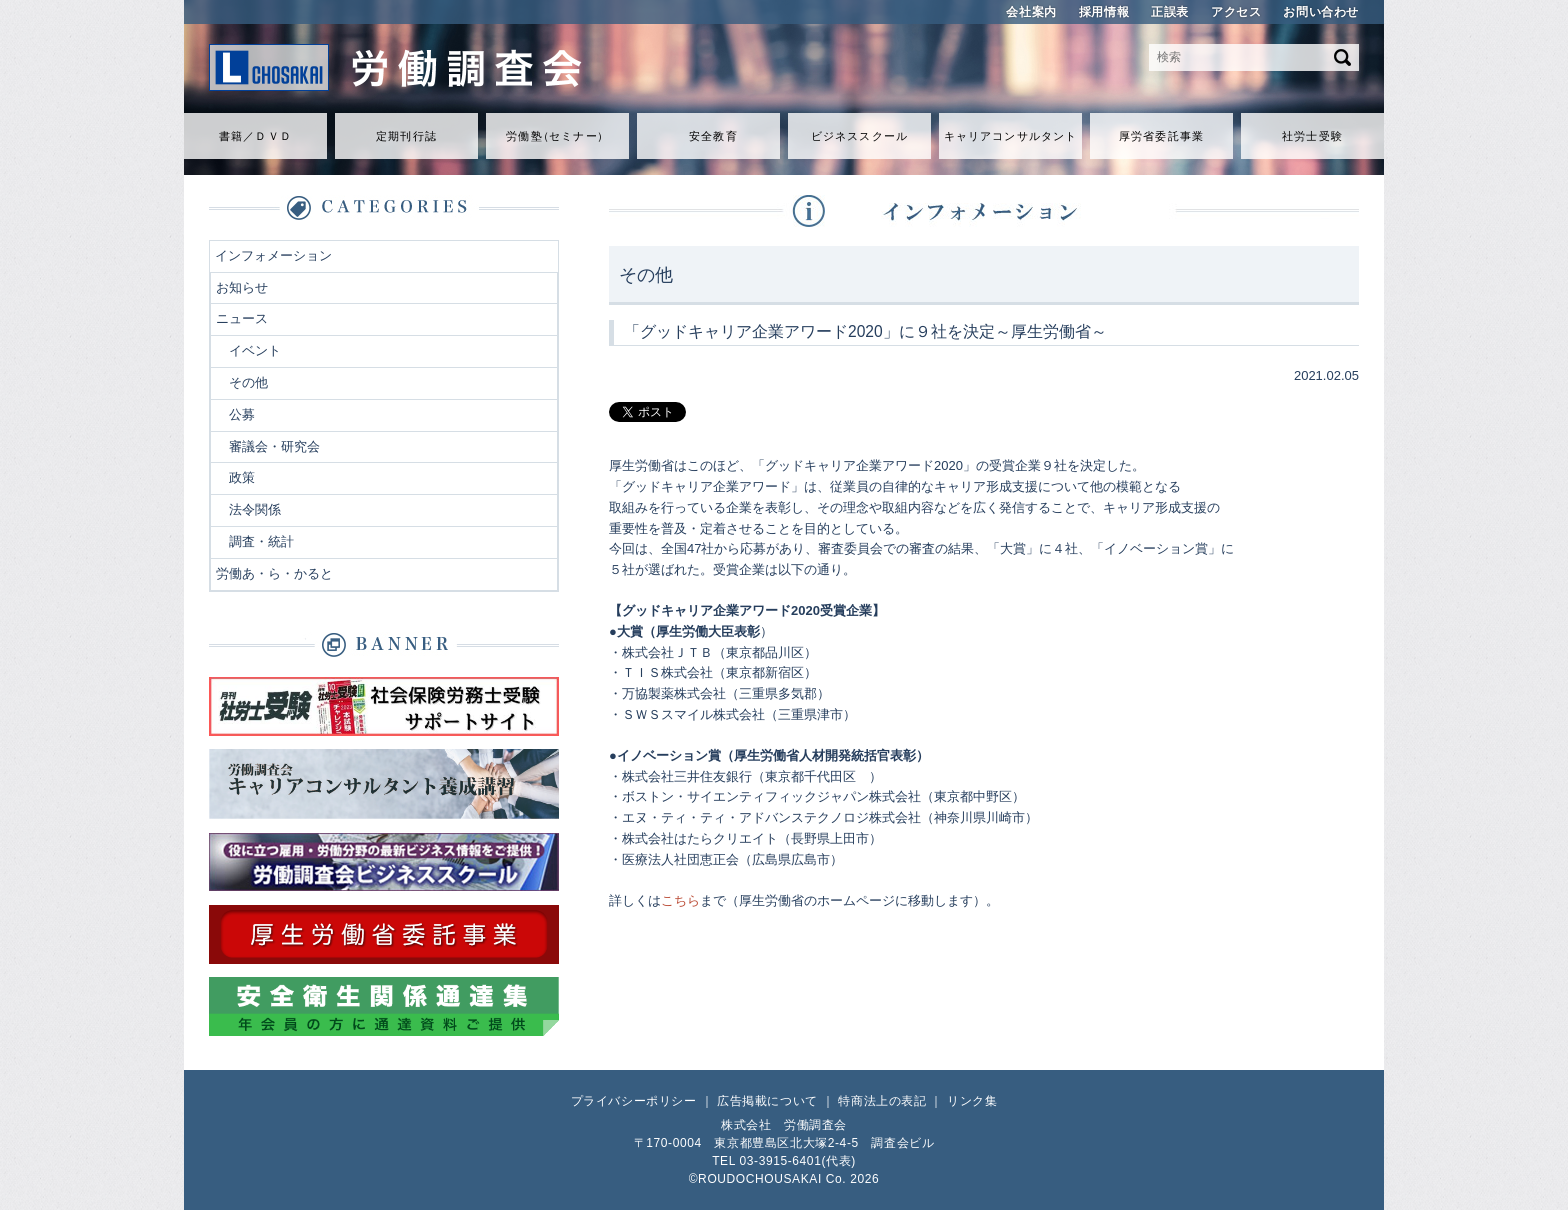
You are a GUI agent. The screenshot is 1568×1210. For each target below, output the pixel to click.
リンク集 (972, 1101)
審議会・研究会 (274, 446)
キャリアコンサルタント (1010, 136)
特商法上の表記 (882, 1101)
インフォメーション (273, 255)
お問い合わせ (1321, 12)
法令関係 (255, 509)
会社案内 (1031, 12)
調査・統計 (261, 541)
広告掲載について (767, 1101)
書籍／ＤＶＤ (255, 136)
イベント (255, 350)
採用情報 (1104, 12)
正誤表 (1170, 12)
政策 (242, 477)
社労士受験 (1312, 136)
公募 (242, 414)
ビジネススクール (859, 136)
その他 (248, 382)
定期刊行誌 (406, 136)
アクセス (1236, 12)
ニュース (242, 318)
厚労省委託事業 (1161, 136)
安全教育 (713, 136)
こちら (680, 900)
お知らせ (242, 287)
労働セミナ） (557, 136)
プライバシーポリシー (634, 1101)
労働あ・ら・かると (274, 573)
